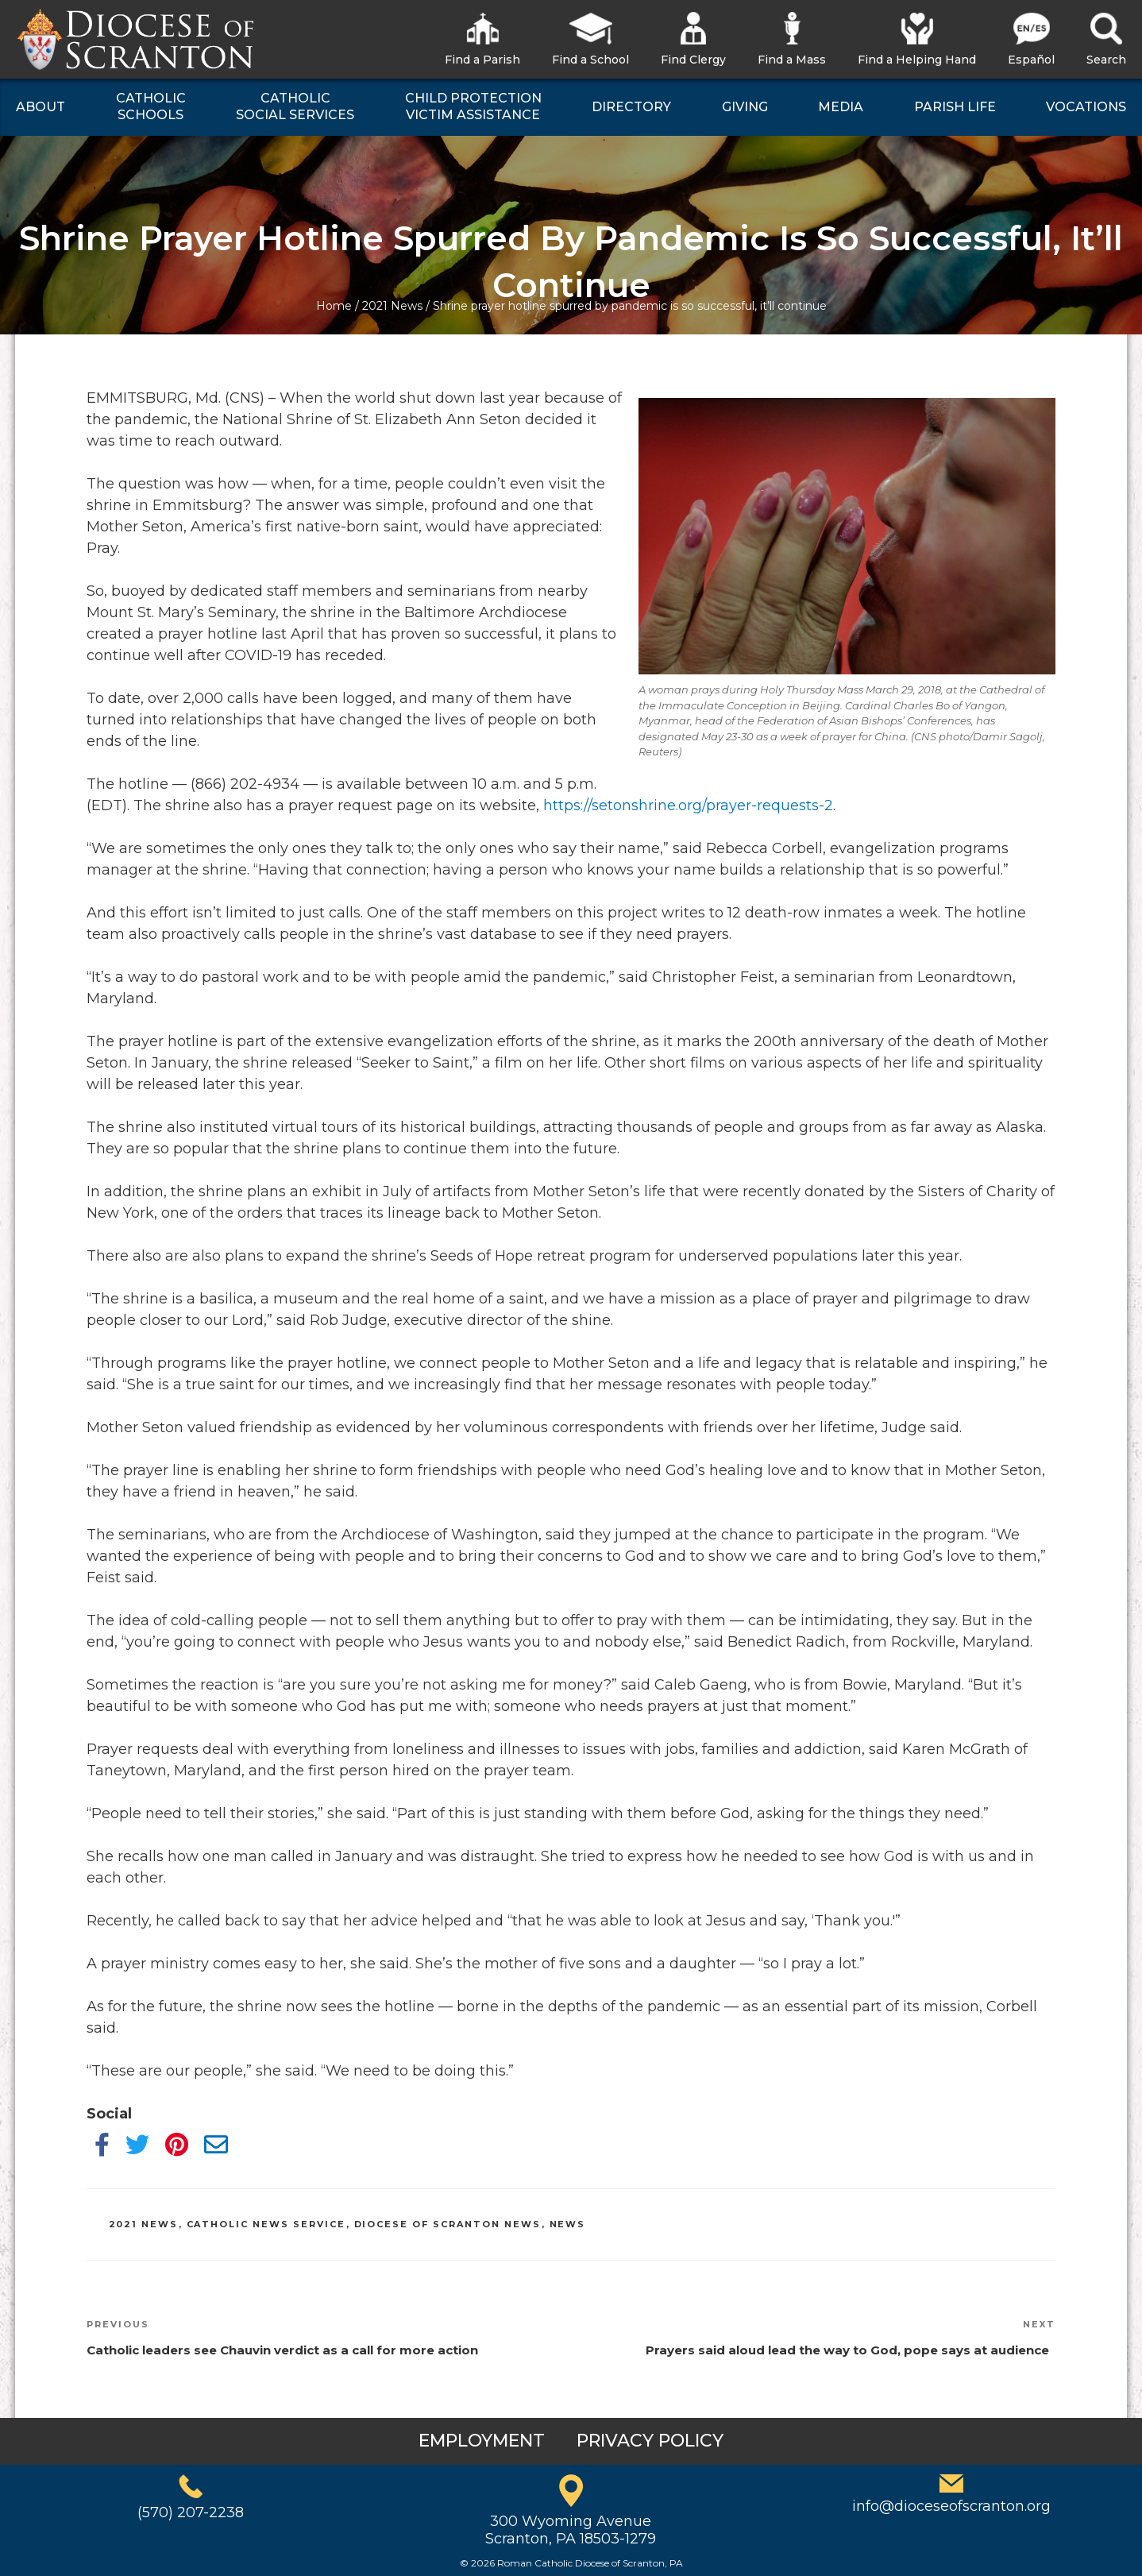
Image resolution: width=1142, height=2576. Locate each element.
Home (334, 306)
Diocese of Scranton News (448, 2224)
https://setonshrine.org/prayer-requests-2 (688, 805)
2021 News (392, 306)
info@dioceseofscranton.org (951, 2506)
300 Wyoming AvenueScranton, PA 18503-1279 (570, 2529)
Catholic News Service (266, 2224)
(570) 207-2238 (190, 2512)
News (568, 2224)
